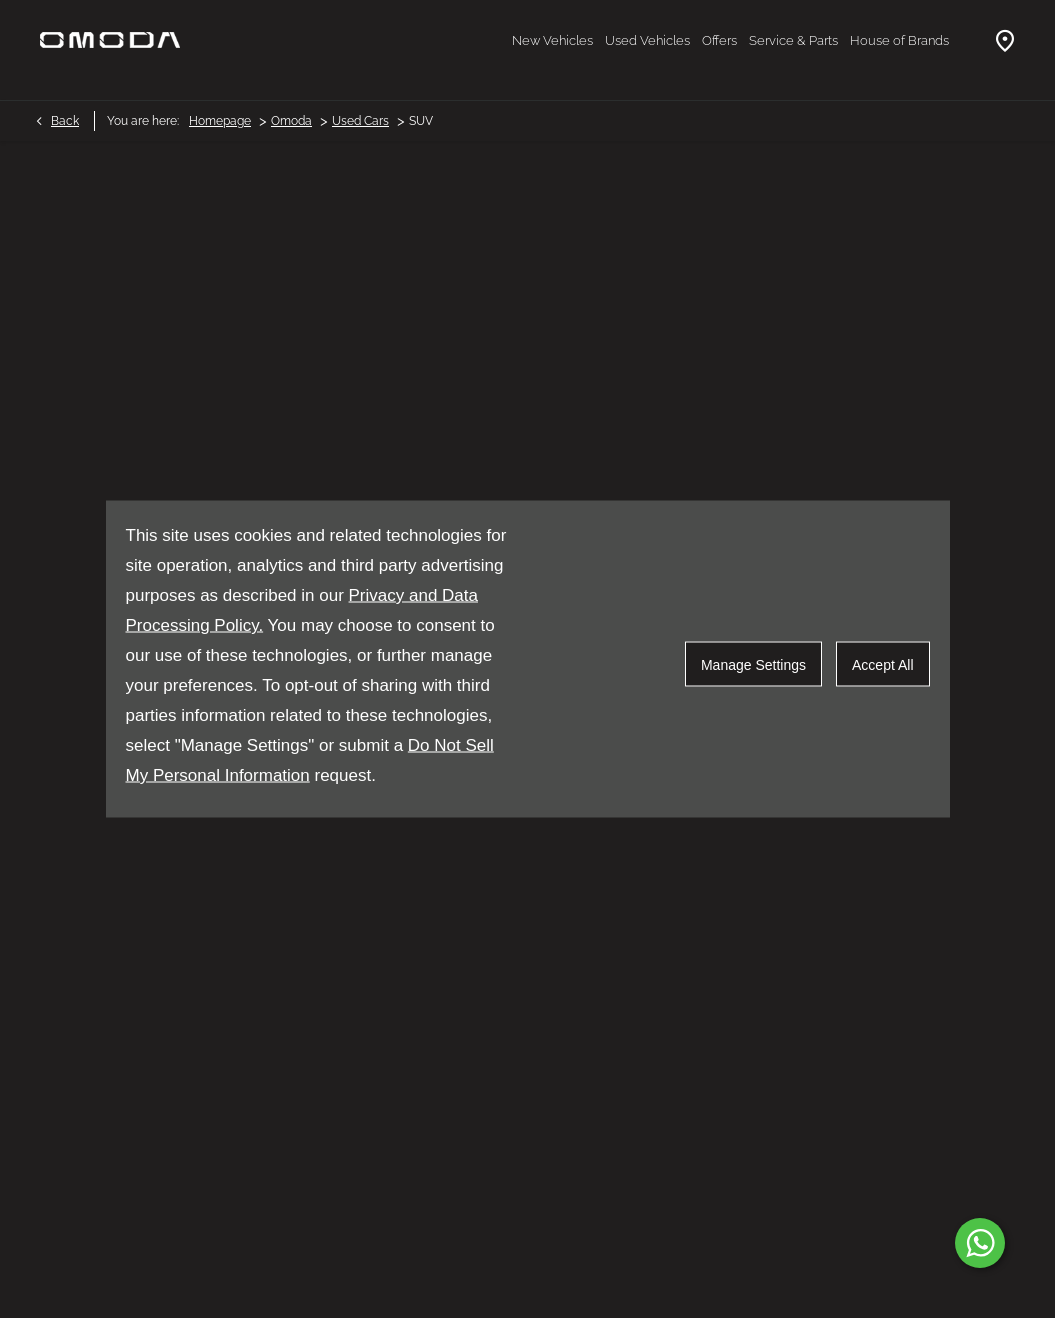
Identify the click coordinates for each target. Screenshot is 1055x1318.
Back (65, 121)
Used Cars (360, 121)
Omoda (291, 121)
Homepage (220, 121)
